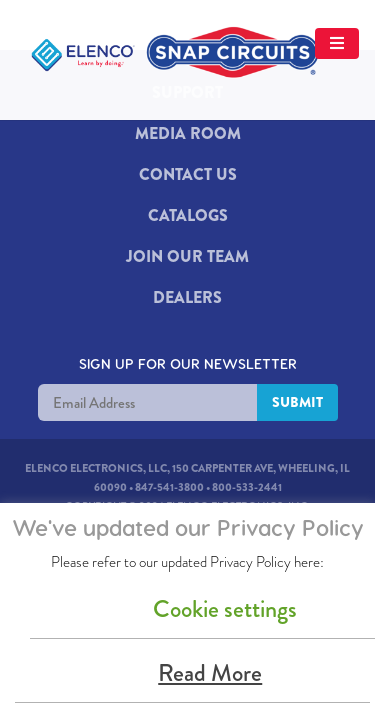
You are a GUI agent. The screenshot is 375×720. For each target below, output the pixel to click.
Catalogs (188, 215)
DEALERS (187, 297)
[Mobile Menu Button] (59, 119)
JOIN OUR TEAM (187, 256)
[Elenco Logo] (181, 54)
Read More (210, 673)
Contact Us (188, 174)
